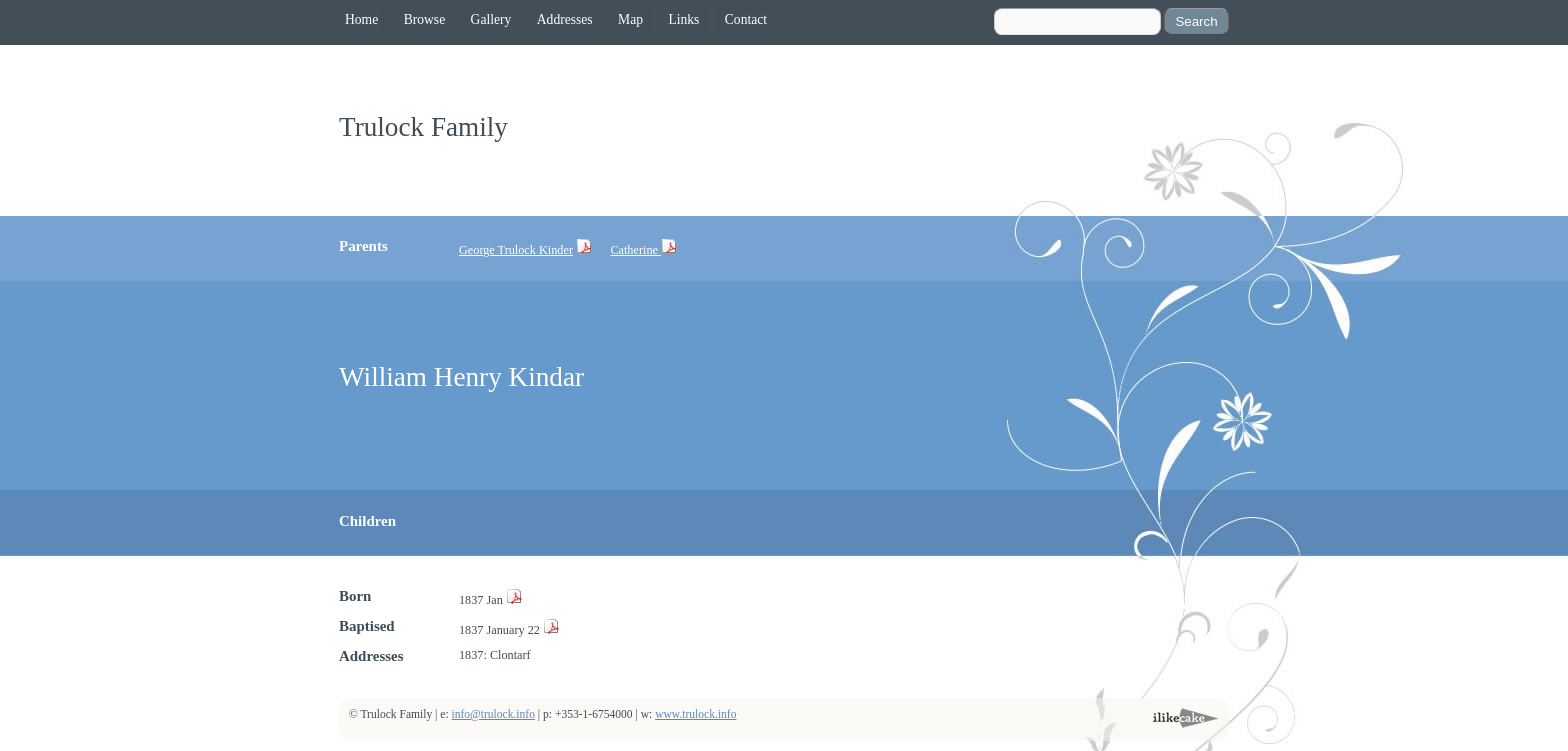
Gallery (491, 19)
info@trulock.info (493, 714)
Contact (746, 19)
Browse (425, 19)
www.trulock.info (695, 714)
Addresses (565, 19)
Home (361, 19)
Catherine (635, 250)
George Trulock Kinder (516, 250)
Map (630, 19)
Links (683, 19)
